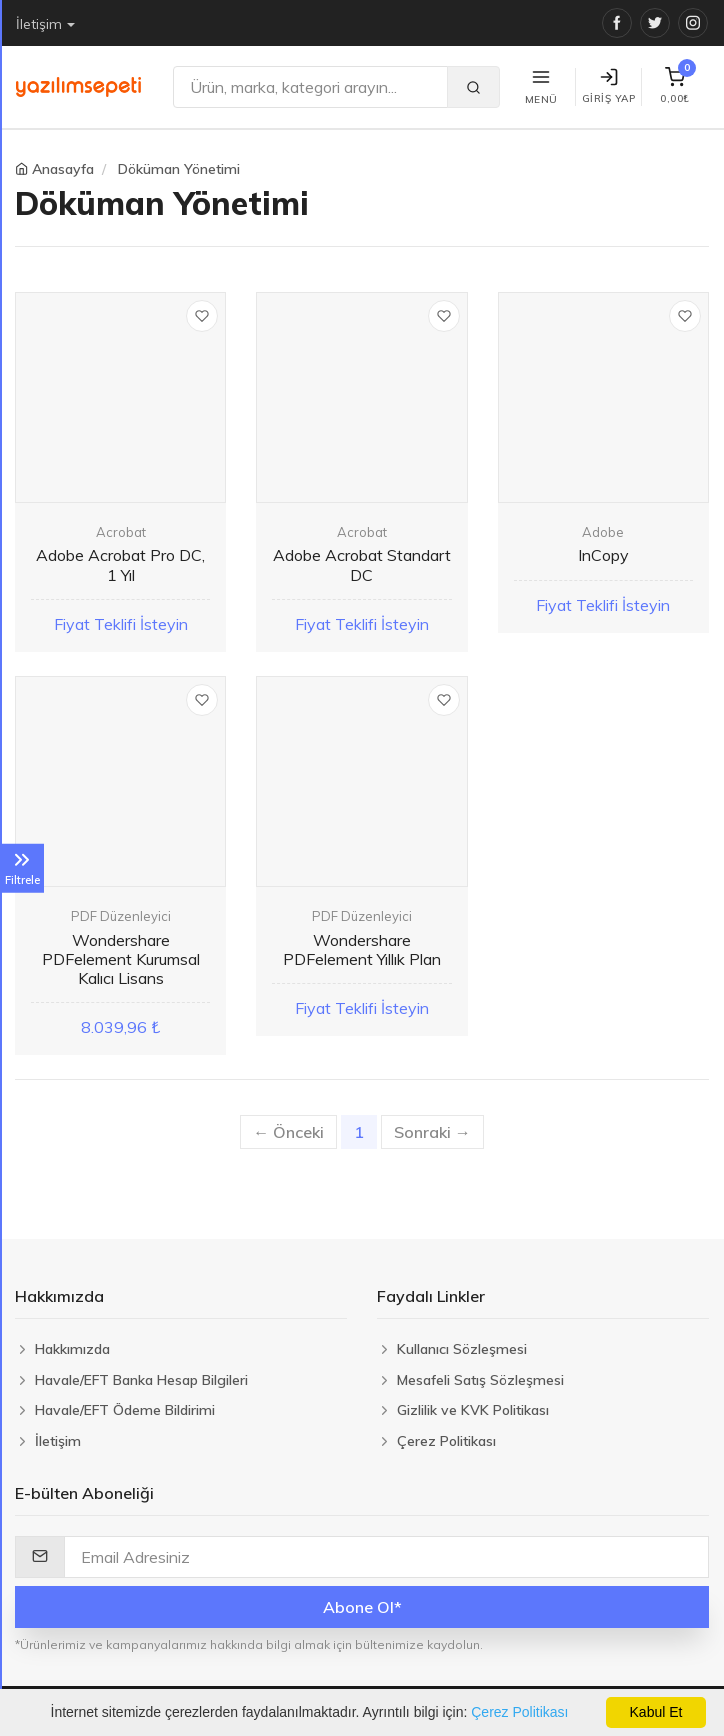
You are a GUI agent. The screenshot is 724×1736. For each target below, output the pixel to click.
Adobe (603, 532)
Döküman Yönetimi (179, 169)
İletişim (39, 24)
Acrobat (121, 532)
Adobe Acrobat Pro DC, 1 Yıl (120, 564)
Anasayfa (63, 169)
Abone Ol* (362, 1607)
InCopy (603, 555)
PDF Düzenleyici (121, 916)
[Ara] (310, 87)
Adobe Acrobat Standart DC (362, 564)
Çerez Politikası (519, 1712)
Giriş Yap (609, 86)
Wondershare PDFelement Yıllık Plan (362, 949)
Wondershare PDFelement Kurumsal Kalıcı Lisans (121, 959)
